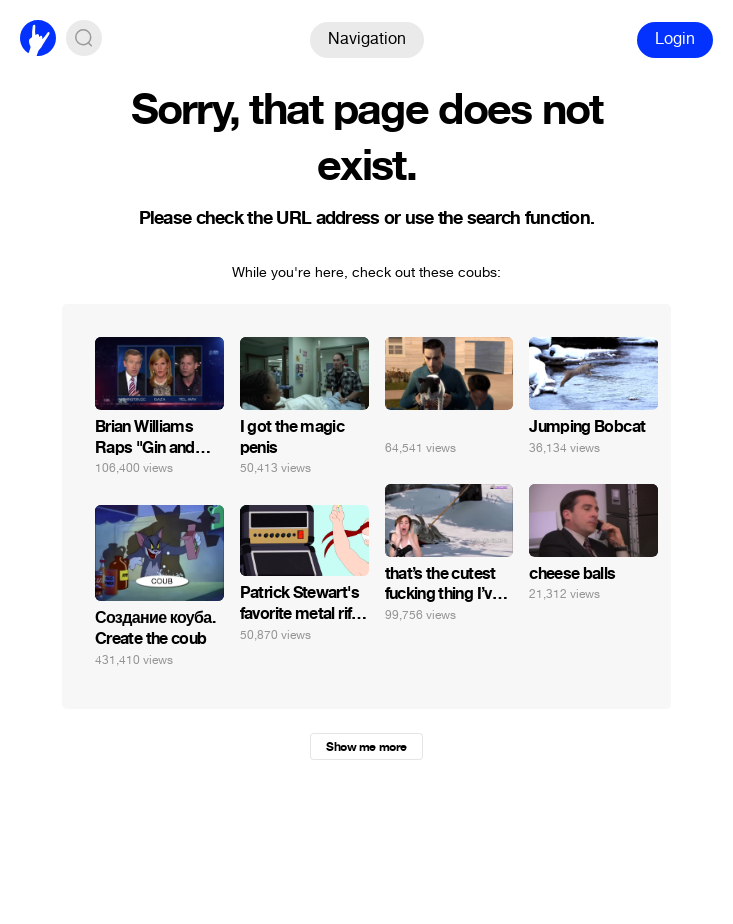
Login (675, 38)
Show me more (366, 747)
